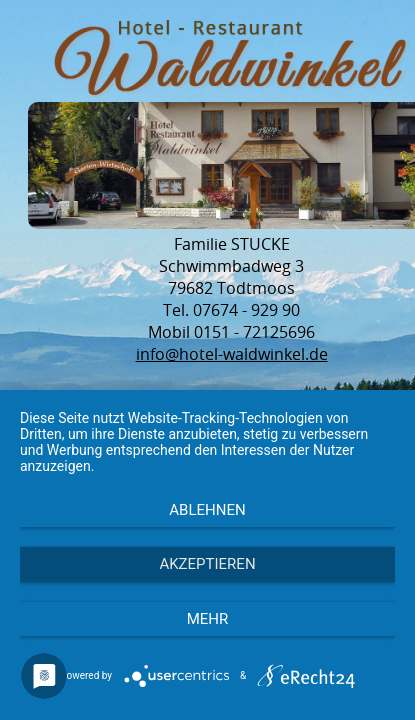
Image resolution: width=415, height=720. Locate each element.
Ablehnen (207, 510)
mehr (208, 619)
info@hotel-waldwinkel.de (232, 354)
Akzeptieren (207, 564)
